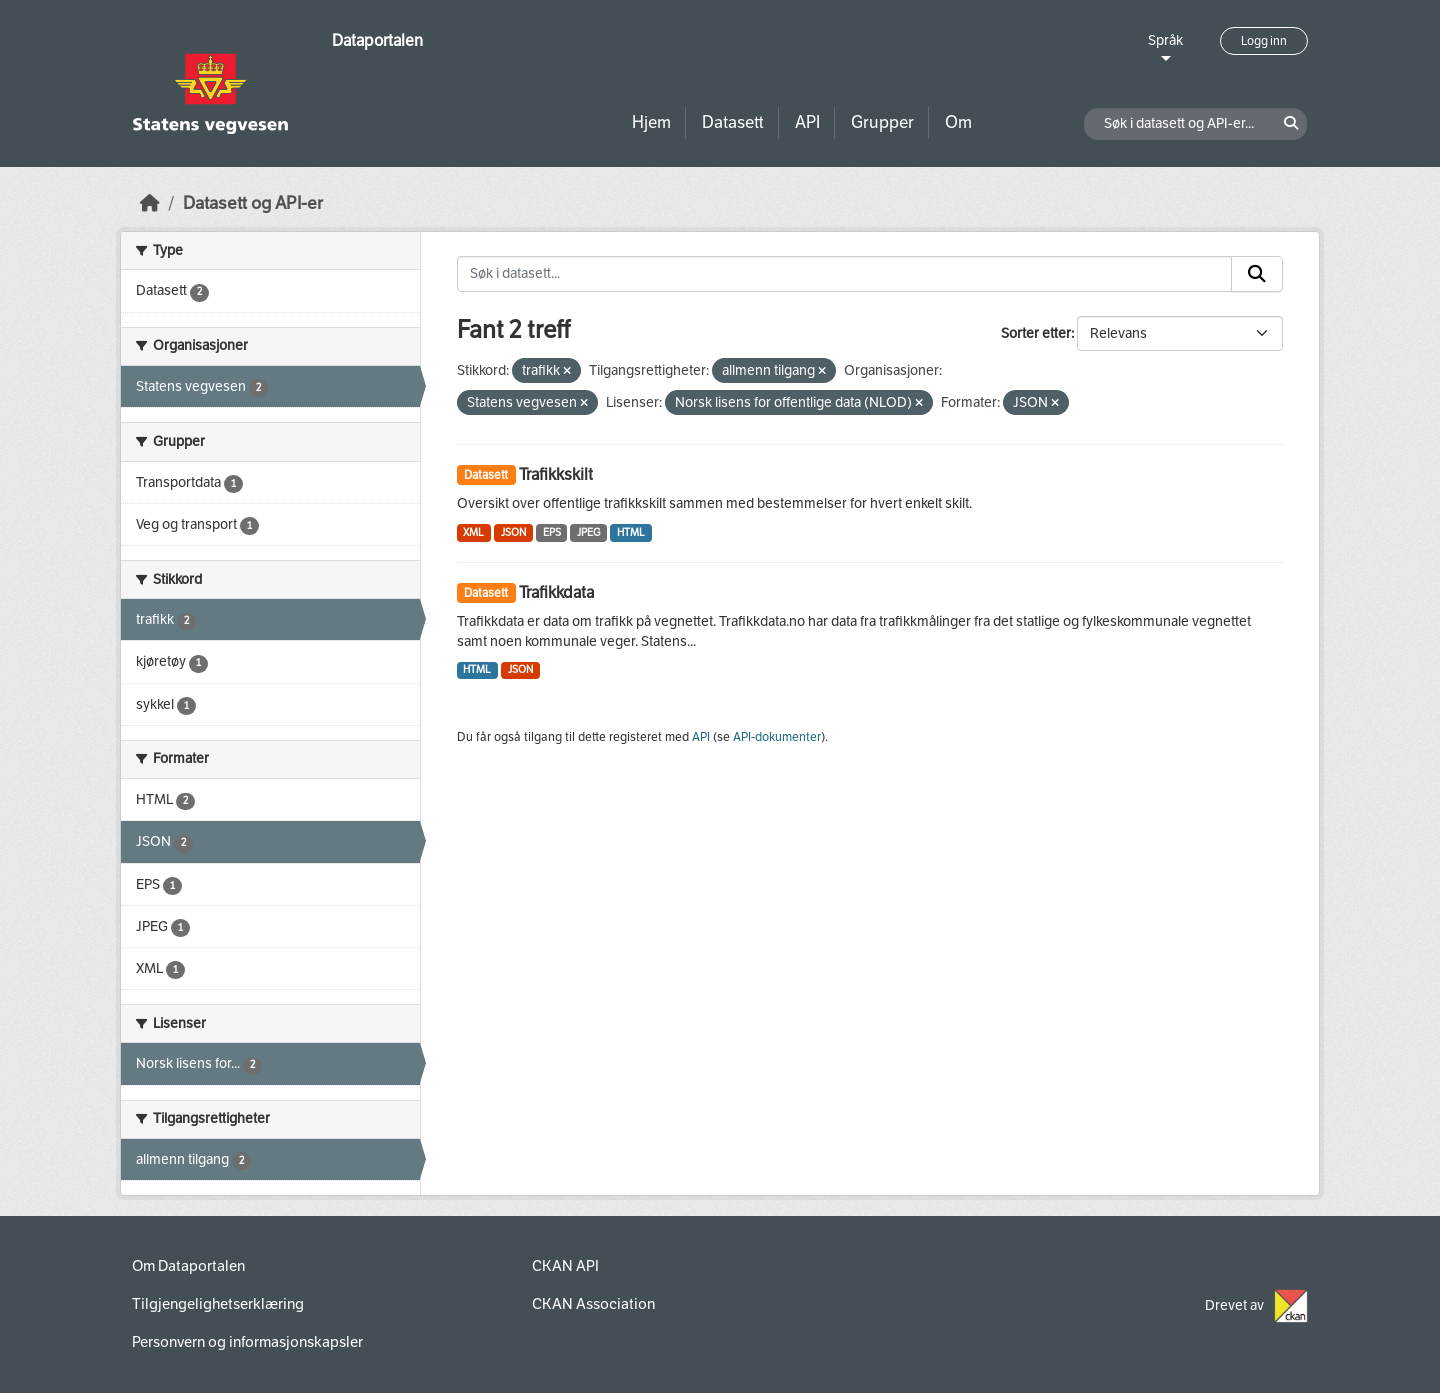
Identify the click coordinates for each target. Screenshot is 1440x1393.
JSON (513, 532)
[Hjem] (150, 203)
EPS (552, 532)
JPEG (588, 532)
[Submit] (1257, 274)
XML (473, 532)
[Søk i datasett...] (845, 274)
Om (958, 122)
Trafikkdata (556, 592)
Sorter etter (1036, 333)
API (807, 122)
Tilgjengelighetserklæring (218, 1304)
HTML (631, 532)
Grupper (882, 122)
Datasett (733, 122)
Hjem (651, 122)
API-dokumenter (777, 737)
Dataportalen (377, 40)
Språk (1165, 40)
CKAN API (565, 1266)
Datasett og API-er (253, 203)
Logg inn (1264, 41)
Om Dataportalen (188, 1266)
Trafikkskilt (556, 474)
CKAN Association (593, 1304)
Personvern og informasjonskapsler (247, 1342)
